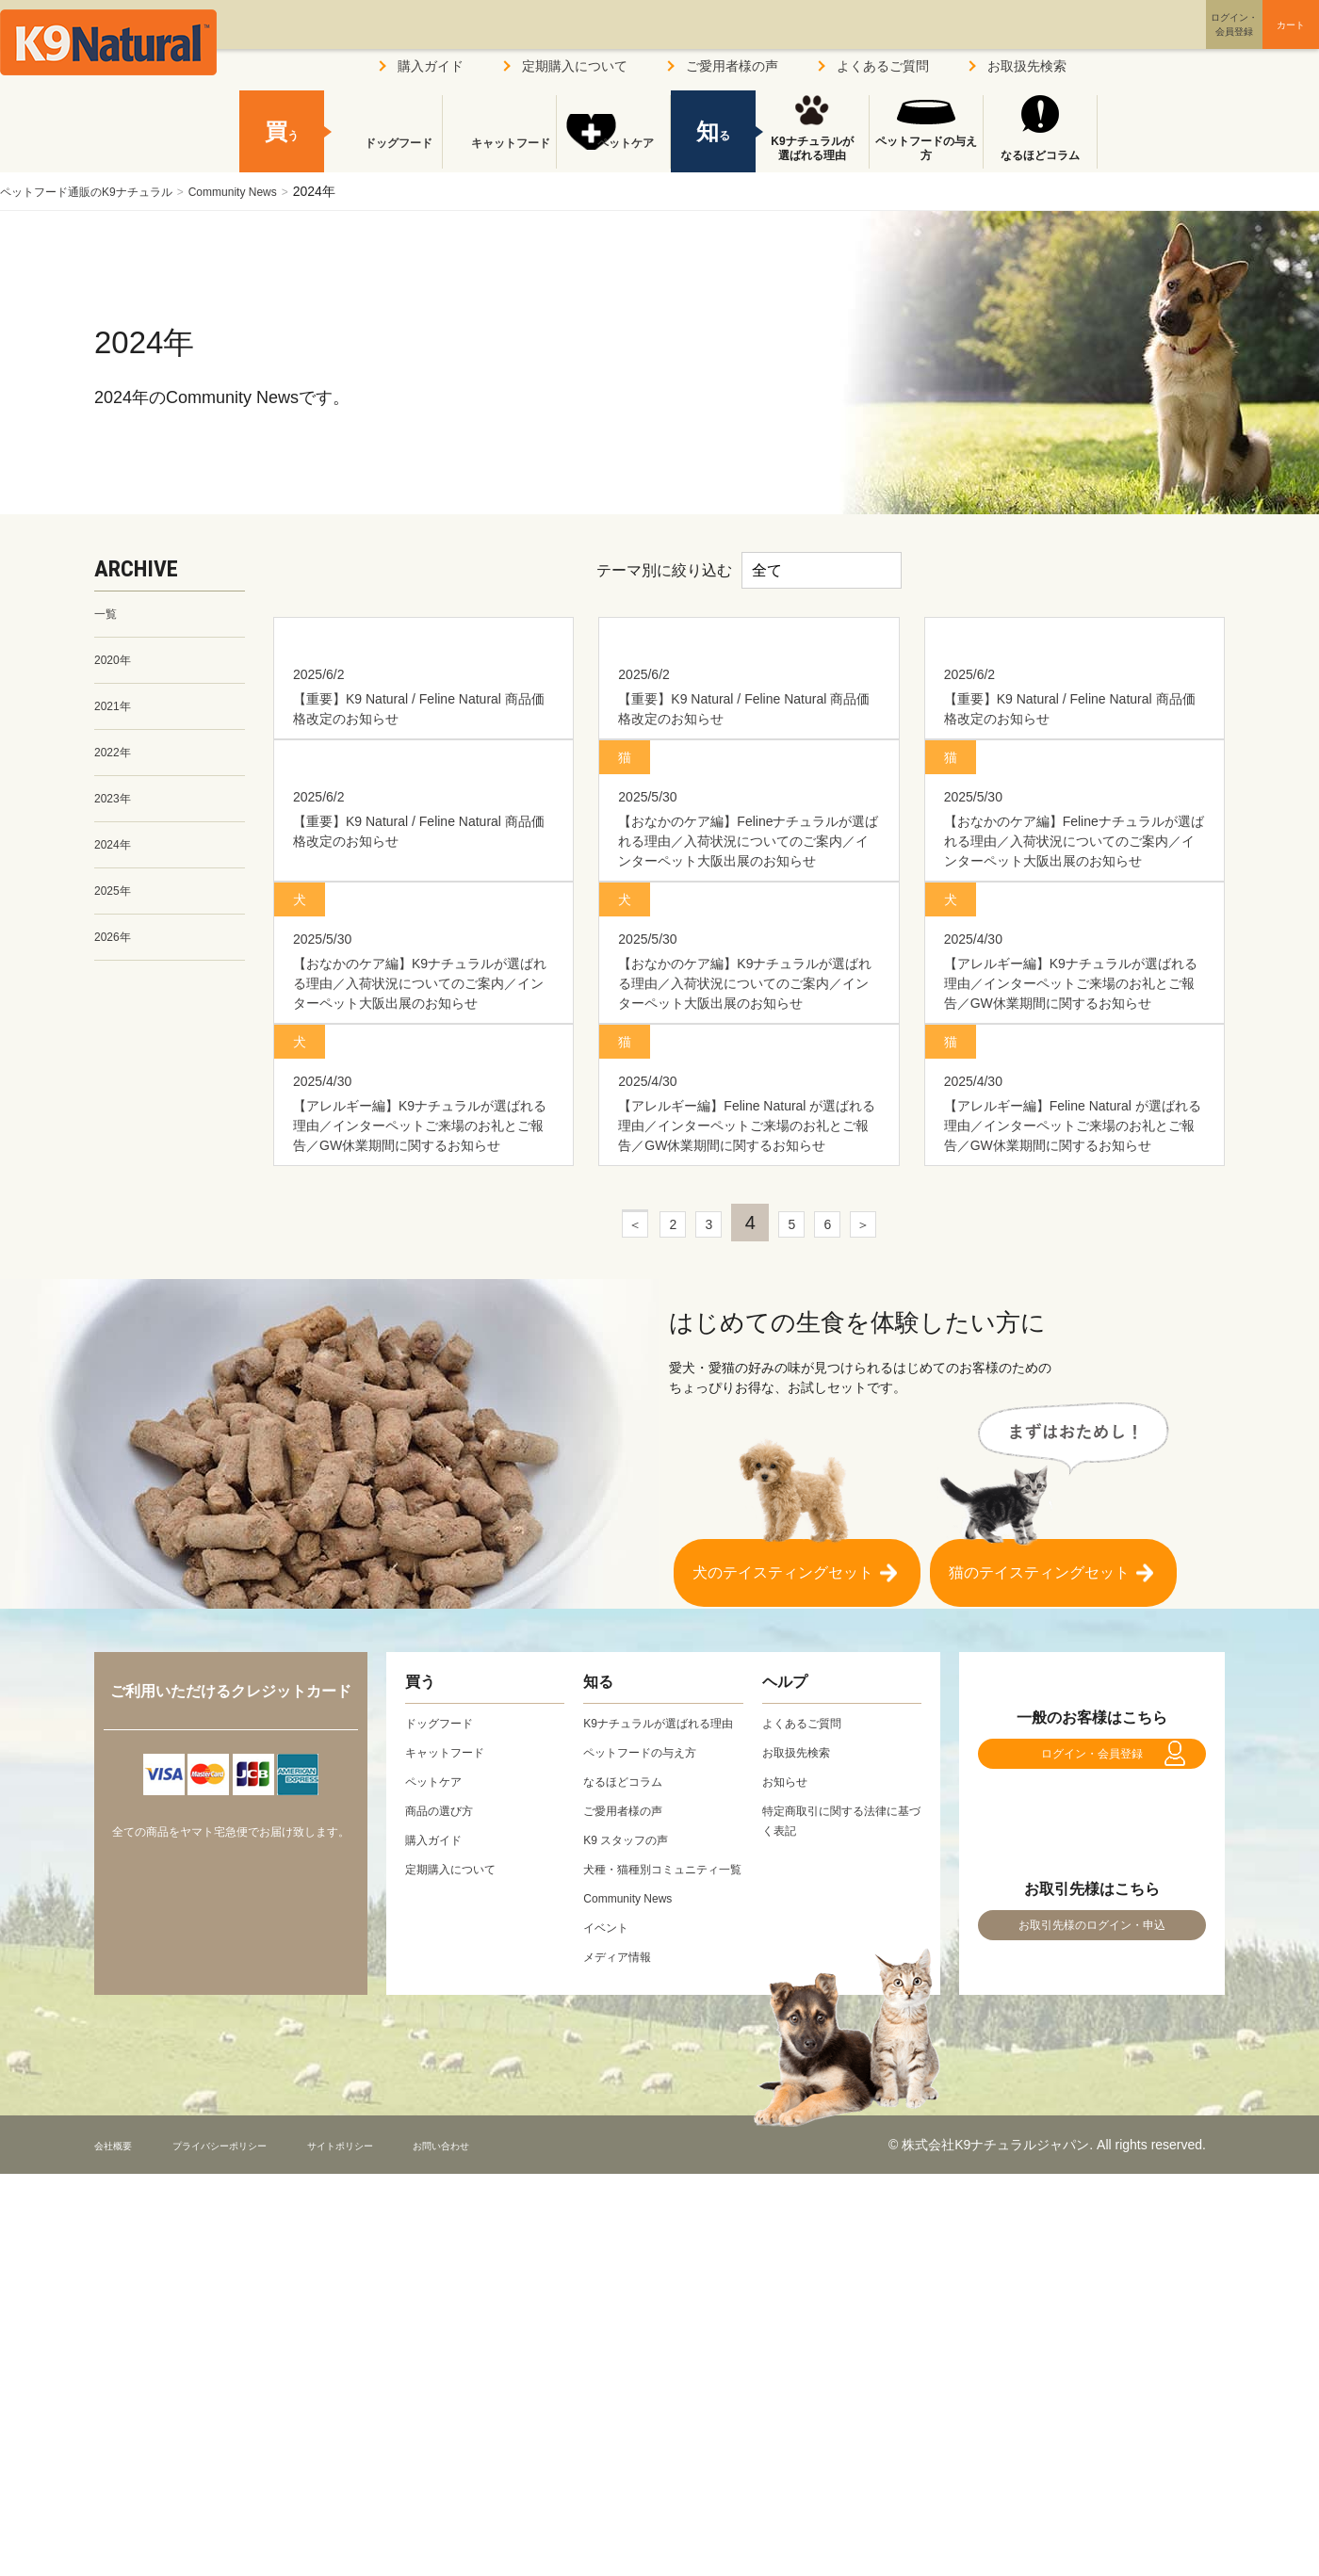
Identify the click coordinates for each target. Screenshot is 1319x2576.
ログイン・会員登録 (1092, 2066)
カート (1251, 40)
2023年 (115, 810)
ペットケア (613, 155)
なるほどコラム (1040, 155)
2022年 (115, 762)
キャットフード (499, 155)
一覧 (107, 615)
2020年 (115, 664)
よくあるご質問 (883, 65)
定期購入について (574, 65)
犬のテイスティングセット (782, 1866)
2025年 (115, 908)
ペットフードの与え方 (926, 149)
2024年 (115, 859)
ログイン (1144, 41)
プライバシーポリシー (253, 2487)
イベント (609, 2269)
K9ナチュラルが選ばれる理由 (812, 149)
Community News (269, 191)
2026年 (115, 957)
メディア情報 (622, 2299)
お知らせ (788, 2084)
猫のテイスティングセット (1039, 1866)
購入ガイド (431, 65)
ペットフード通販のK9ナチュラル (100, 191)
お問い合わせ (531, 2487)
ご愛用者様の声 (732, 65)
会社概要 (120, 2487)
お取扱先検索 (1027, 65)
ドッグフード (385, 155)
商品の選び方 (444, 2113)
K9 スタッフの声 (632, 2162)
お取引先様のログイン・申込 (1092, 2258)
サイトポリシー (406, 2487)
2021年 (115, 713)
